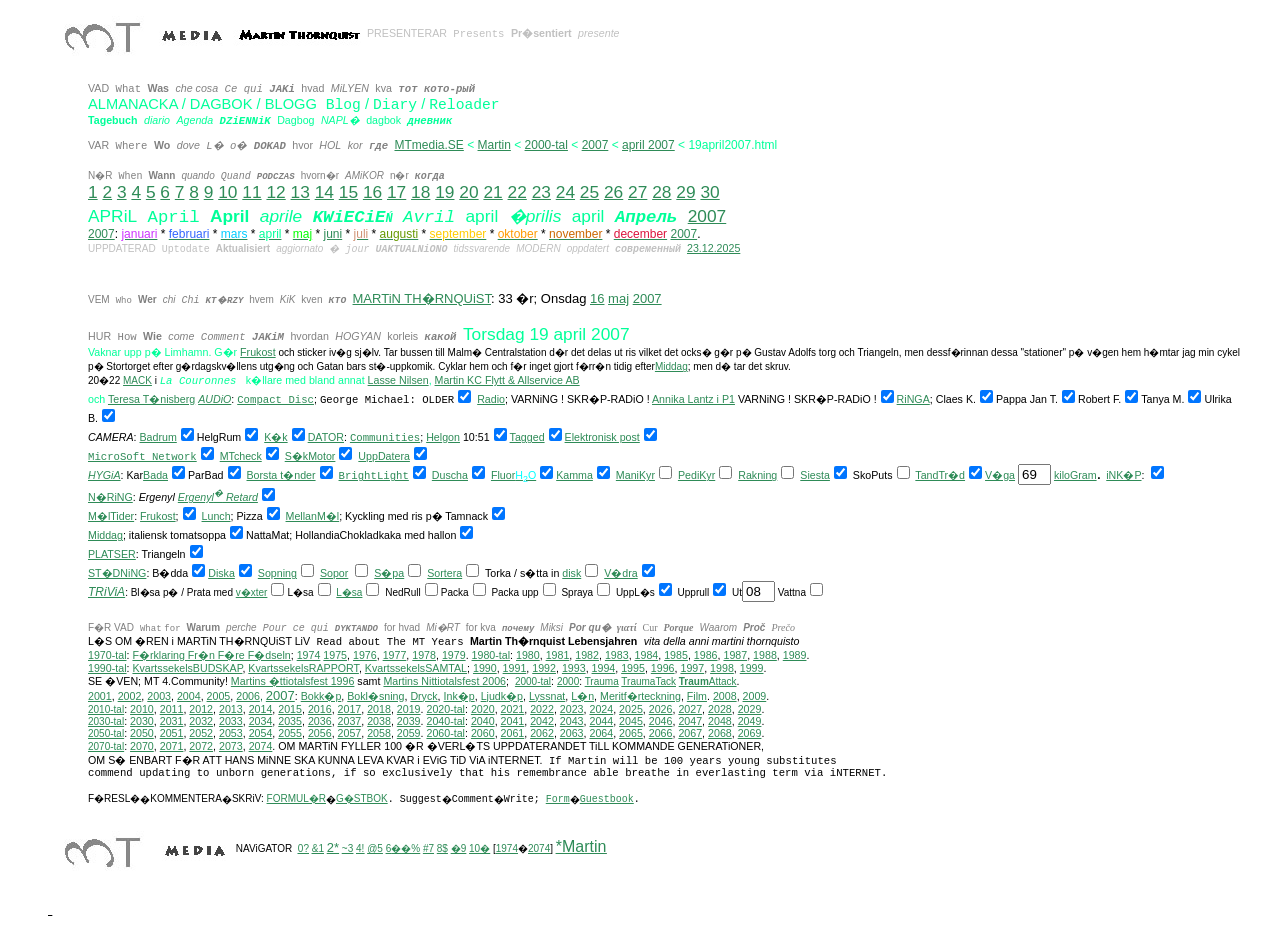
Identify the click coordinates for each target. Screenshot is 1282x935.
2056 (320, 733)
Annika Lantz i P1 (693, 399)
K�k (275, 437)
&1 (318, 848)
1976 (365, 655)
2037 (350, 721)
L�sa (349, 592)
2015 (290, 709)
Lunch (216, 516)
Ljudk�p (502, 696)
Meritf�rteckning (640, 696)
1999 (752, 668)
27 (637, 192)
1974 (309, 655)
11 (251, 192)
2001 (100, 696)
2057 (350, 733)
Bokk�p (321, 696)
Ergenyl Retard (218, 497)
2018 (379, 709)
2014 (261, 709)
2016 (320, 709)
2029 (750, 709)
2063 (572, 733)
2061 (513, 733)
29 (685, 192)
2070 (142, 746)
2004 (189, 696)
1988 (765, 655)
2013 (231, 709)
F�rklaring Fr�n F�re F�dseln (211, 655)
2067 (690, 733)
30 (709, 192)
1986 (706, 655)
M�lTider (111, 516)
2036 (320, 721)
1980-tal (491, 655)
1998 (722, 668)
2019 (409, 709)
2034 (261, 721)
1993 (574, 668)
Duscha (450, 475)
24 (565, 192)
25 (589, 192)
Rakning (757, 475)
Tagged (527, 437)
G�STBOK (362, 798)
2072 (201, 746)
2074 (261, 746)
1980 (528, 655)
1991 (515, 668)
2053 (231, 733)
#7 (428, 848)
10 (227, 192)
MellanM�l (313, 516)
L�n (582, 696)
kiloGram (1075, 475)
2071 (172, 746)
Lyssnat (547, 696)
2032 (201, 721)
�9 (459, 848)
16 (372, 192)
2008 (725, 696)
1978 (424, 655)
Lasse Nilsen (398, 380)
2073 (231, 746)
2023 (572, 709)
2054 (261, 733)
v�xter (252, 592)
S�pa (389, 573)
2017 (350, 709)
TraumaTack (648, 681)
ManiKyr (635, 475)
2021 (513, 709)
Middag (671, 366)
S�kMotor (310, 456)
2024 (601, 709)
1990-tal (107, 668)
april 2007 (648, 145)
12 (275, 192)
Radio (491, 399)
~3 (347, 848)
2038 (379, 721)
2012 (201, 709)
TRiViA (106, 592)
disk (571, 573)
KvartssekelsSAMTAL (416, 668)
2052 (201, 733)
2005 (219, 696)
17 (396, 192)
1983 (617, 655)
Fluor (503, 475)
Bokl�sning (375, 696)
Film (697, 696)
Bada (155, 475)
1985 (676, 655)
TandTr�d (940, 475)
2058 (379, 733)
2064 (601, 733)
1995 (633, 668)
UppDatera (384, 456)
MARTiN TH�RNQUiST (422, 298)
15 (348, 192)
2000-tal (546, 145)
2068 (720, 733)
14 (324, 192)
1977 (395, 655)
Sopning (277, 573)
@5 (375, 848)
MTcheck (241, 456)
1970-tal (107, 655)
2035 (290, 721)
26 (613, 192)
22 (517, 192)
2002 (130, 696)
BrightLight (374, 476)
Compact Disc (275, 400)
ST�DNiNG (117, 573)
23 (541, 192)
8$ (442, 848)
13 (300, 192)
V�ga (1000, 475)
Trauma (602, 681)
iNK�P (1123, 475)
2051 (172, 733)
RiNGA (913, 399)
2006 (248, 696)
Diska (221, 573)
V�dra (621, 573)
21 (492, 192)
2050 (142, 733)
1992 (544, 668)
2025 (631, 709)
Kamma (574, 475)
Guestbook (607, 799)
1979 (454, 655)
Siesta (815, 475)
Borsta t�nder (281, 475)
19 (444, 192)
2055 (290, 733)
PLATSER (112, 554)
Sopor (334, 573)
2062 (542, 733)
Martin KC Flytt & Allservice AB (507, 380)
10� (479, 848)
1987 (735, 655)
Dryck (423, 696)
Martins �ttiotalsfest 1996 (293, 681)
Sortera (444, 573)
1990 (485, 668)
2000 (568, 681)
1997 (692, 668)
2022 (542, 709)
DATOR (326, 437)
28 (661, 192)
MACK (137, 380)
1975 (335, 655)
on (454, 437)
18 (420, 192)
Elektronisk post (602, 437)
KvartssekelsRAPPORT (303, 668)
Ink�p (459, 696)
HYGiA (104, 475)
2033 (231, 721)
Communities (385, 438)
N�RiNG (110, 497)
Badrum (158, 437)
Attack (708, 681)
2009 (755, 696)
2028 (720, 709)
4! (360, 848)
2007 (595, 145)
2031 (172, 721)
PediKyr (696, 475)
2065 (631, 733)
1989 (795, 655)
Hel (434, 437)
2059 (409, 733)
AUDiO (214, 399)
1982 (587, 655)
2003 (159, 696)
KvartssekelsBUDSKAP (187, 668)
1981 (558, 655)
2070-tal (106, 746)
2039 (409, 721)
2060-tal (445, 733)
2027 (690, 709)
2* (333, 847)
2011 (172, 709)
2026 (661, 709)
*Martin (581, 846)
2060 (483, 733)
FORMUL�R (296, 798)
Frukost (258, 352)
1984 (647, 655)
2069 (750, 733)
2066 (661, 733)
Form (558, 799)
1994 (604, 668)
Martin (494, 145)
